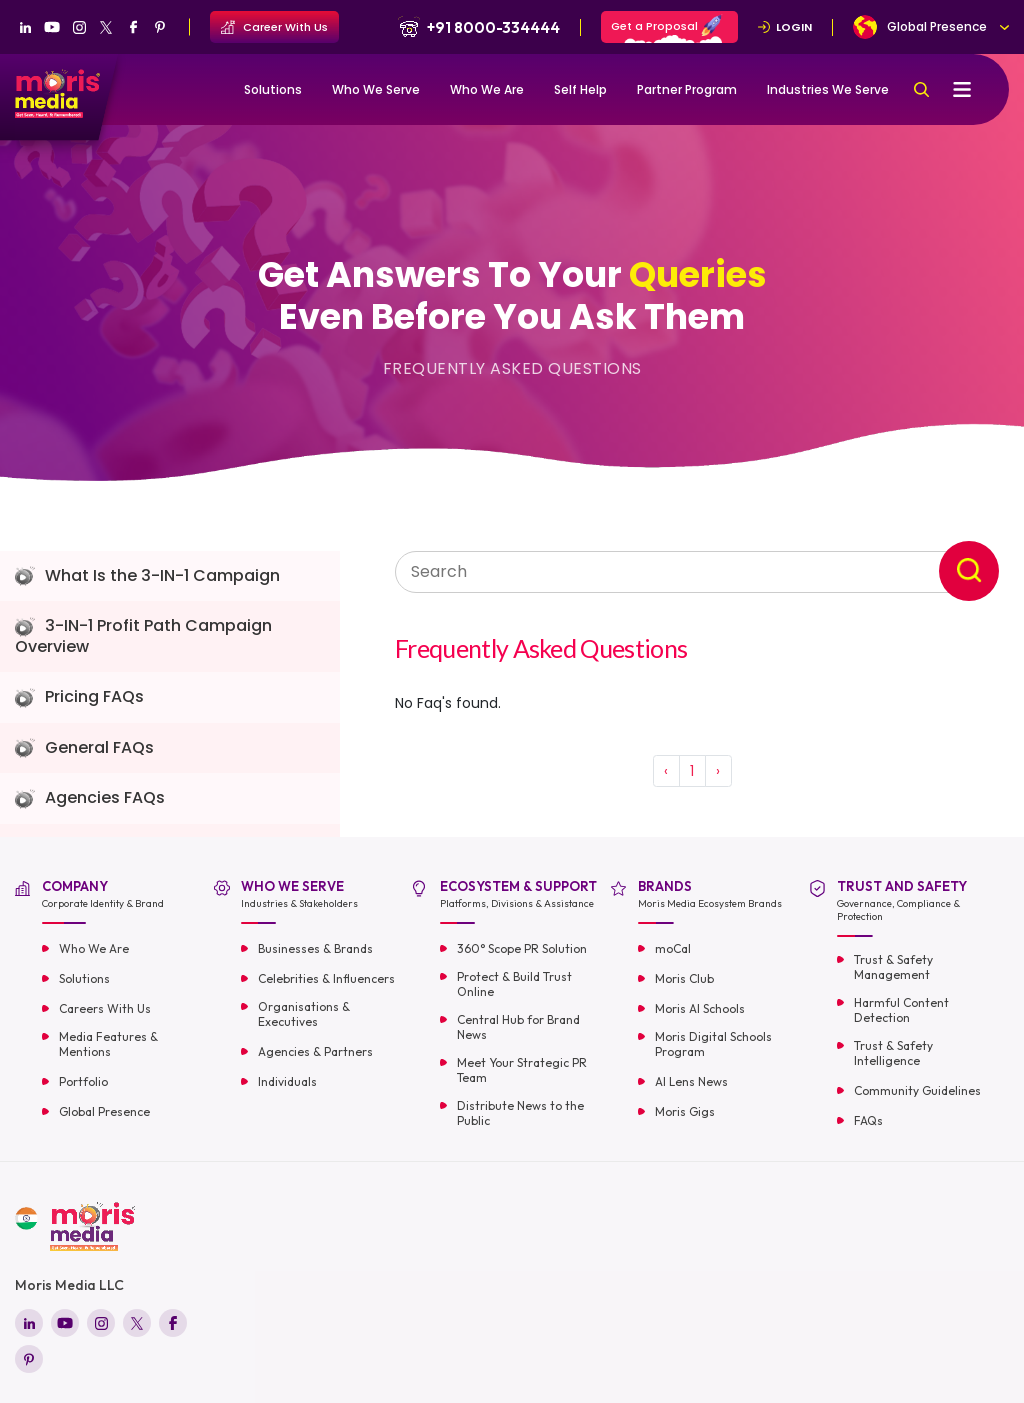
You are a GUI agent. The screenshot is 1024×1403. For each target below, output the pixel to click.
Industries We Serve (828, 89)
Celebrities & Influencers (326, 978)
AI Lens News (691, 1081)
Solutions (273, 89)
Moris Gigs (685, 1111)
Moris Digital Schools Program (713, 1044)
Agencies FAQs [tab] (90, 798)
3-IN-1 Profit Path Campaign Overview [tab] (143, 636)
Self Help (580, 89)
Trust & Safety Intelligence (893, 1053)
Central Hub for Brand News (518, 1027)
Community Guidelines (917, 1090)
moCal (673, 948)
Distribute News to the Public (520, 1113)
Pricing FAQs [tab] (79, 697)
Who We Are (487, 89)
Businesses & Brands (315, 948)
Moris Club (684, 978)
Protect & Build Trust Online (514, 984)
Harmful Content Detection (901, 1010)
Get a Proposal (667, 28)
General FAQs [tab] (84, 748)
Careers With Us (105, 1008)
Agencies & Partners (315, 1051)
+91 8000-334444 (477, 27)
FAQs (868, 1120)
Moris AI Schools (700, 1008)
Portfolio (83, 1081)
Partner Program (687, 89)
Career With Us (274, 27)
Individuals (287, 1081)
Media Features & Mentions (108, 1044)
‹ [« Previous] (666, 771)
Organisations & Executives (304, 1014)
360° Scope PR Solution (522, 948)
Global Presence (104, 1111)
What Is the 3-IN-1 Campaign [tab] (147, 576)
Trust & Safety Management (893, 967)
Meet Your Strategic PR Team (522, 1070)
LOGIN (785, 27)
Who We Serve (376, 89)
